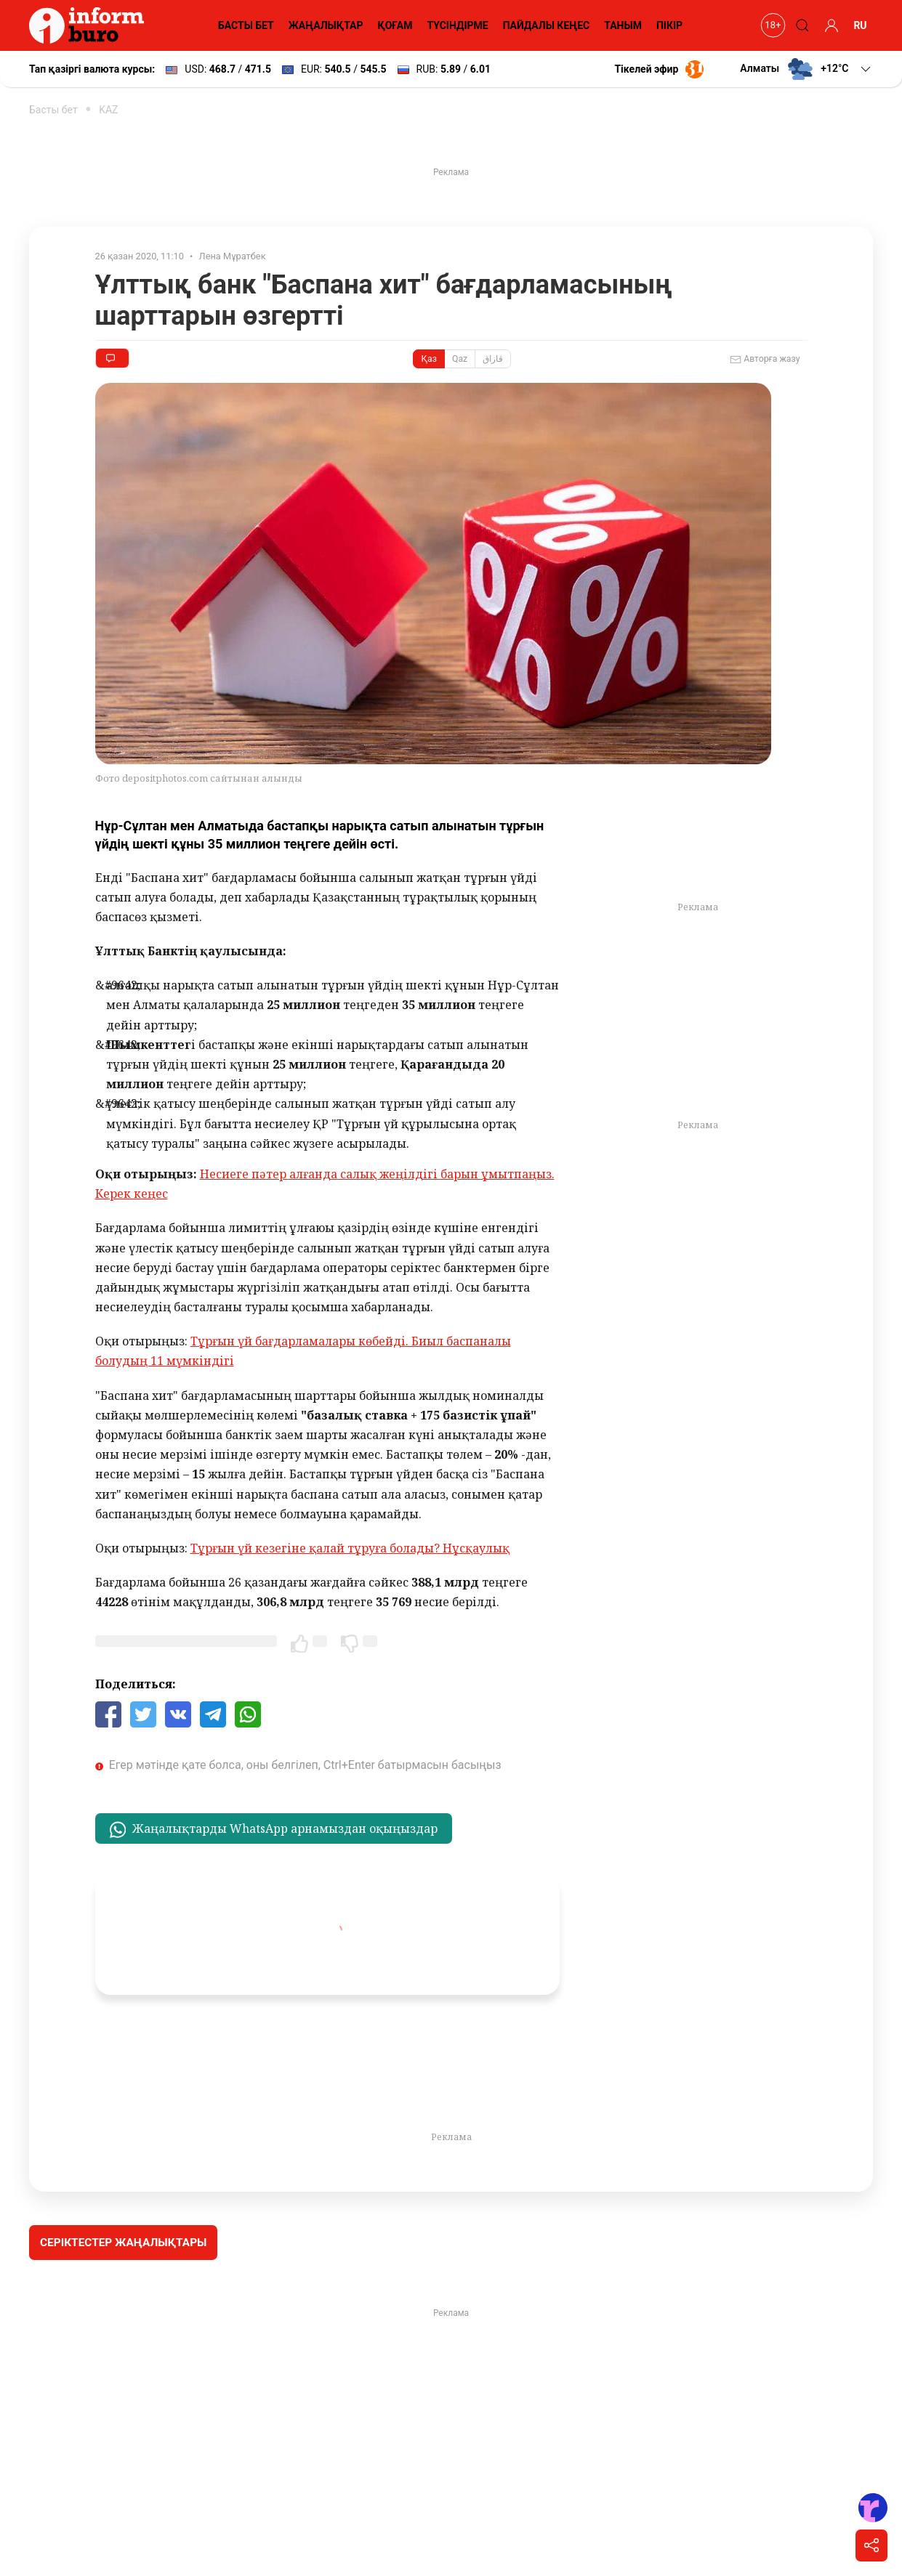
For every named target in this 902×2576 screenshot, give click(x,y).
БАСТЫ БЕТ (246, 25)
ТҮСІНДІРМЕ (457, 25)
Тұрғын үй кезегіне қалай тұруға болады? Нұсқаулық (350, 1548)
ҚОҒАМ (395, 25)
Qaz (459, 359)
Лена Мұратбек (232, 256)
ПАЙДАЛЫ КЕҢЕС (546, 25)
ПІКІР (669, 25)
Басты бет (53, 110)
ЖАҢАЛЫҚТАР (326, 25)
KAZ (108, 110)
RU (859, 25)
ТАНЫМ (623, 25)
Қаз (428, 359)
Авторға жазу (765, 359)
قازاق (493, 359)
